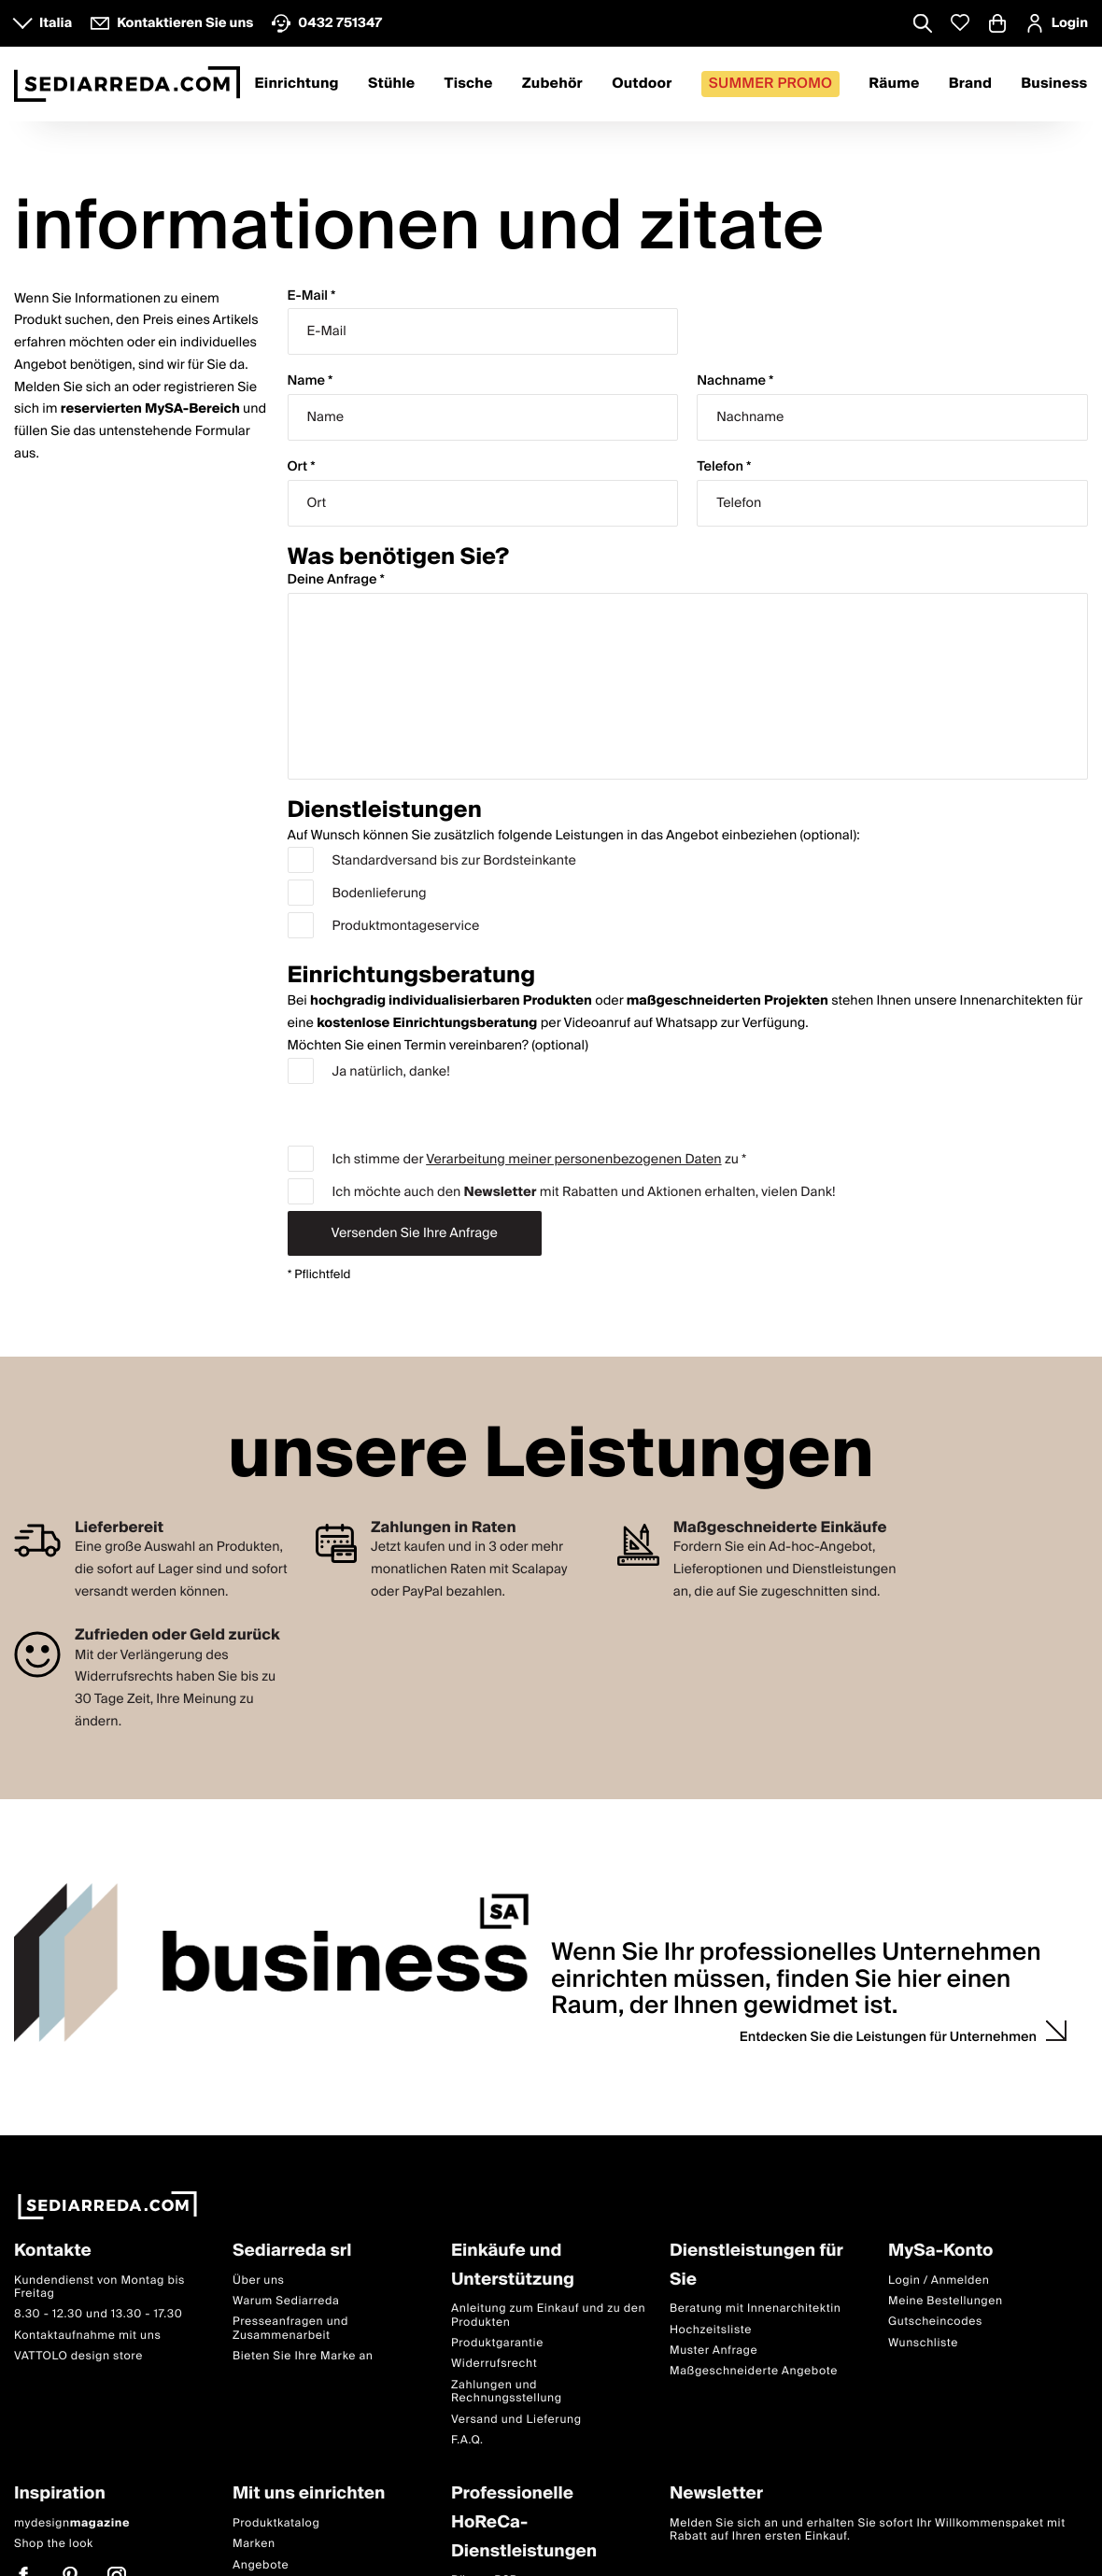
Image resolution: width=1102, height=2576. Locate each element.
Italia (55, 23)
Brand (970, 84)
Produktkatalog (276, 2523)
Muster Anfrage (713, 2350)
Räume (894, 84)
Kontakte (53, 2251)
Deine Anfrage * (337, 580)
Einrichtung (297, 84)
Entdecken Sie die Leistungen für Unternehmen (888, 2037)
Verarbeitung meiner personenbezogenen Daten (573, 1159)
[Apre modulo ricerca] (922, 25)
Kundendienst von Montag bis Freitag (99, 2287)
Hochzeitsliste (711, 2330)
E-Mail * (312, 296)
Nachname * (735, 381)
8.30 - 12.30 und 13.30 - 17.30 (98, 2314)
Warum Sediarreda (286, 2301)
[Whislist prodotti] (960, 22)
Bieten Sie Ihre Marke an (303, 2356)
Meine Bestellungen (945, 2301)
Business (1054, 84)
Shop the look (53, 2544)
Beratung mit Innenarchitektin (755, 2308)
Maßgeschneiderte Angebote (754, 2371)
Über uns (259, 2280)
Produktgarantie (497, 2343)
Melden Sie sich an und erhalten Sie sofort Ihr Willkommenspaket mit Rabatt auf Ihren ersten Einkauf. (868, 2529)
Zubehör (552, 84)
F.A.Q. (467, 2440)
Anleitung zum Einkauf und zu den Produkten (548, 2315)
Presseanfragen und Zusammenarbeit (290, 2328)
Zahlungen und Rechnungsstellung (506, 2391)
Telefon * (724, 467)
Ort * (302, 467)
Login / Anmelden (938, 2280)
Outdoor (641, 84)
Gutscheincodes (935, 2321)
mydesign (72, 2523)
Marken (254, 2544)
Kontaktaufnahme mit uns (87, 2335)
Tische (469, 84)
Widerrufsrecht (494, 2363)
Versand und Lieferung (516, 2419)
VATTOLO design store (78, 2356)
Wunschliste (923, 2343)
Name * (310, 381)
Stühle (391, 84)
